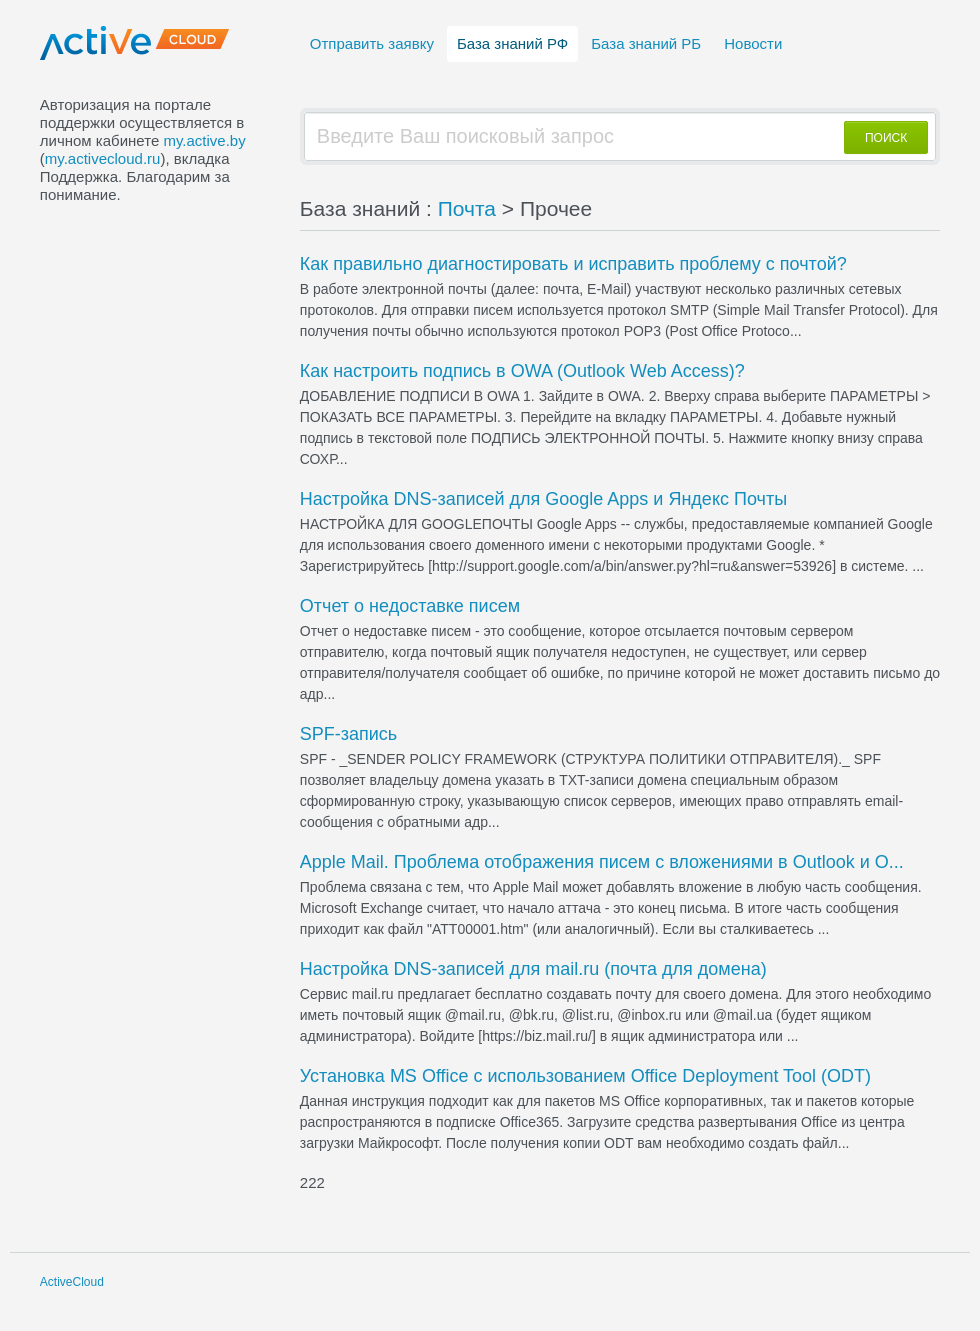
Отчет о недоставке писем (410, 606)
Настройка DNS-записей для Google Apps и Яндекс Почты (543, 499)
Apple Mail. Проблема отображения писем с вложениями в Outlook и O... (602, 862)
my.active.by (204, 140)
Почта (467, 208)
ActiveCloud (72, 1282)
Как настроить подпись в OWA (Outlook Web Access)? (522, 371)
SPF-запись (348, 734)
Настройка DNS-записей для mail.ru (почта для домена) (533, 969)
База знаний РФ (512, 43)
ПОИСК (886, 138)
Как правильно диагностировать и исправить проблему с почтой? (573, 264)
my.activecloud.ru (103, 158)
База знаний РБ (646, 43)
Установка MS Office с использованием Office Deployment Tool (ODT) (585, 1076)
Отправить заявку (372, 43)
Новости (753, 43)
